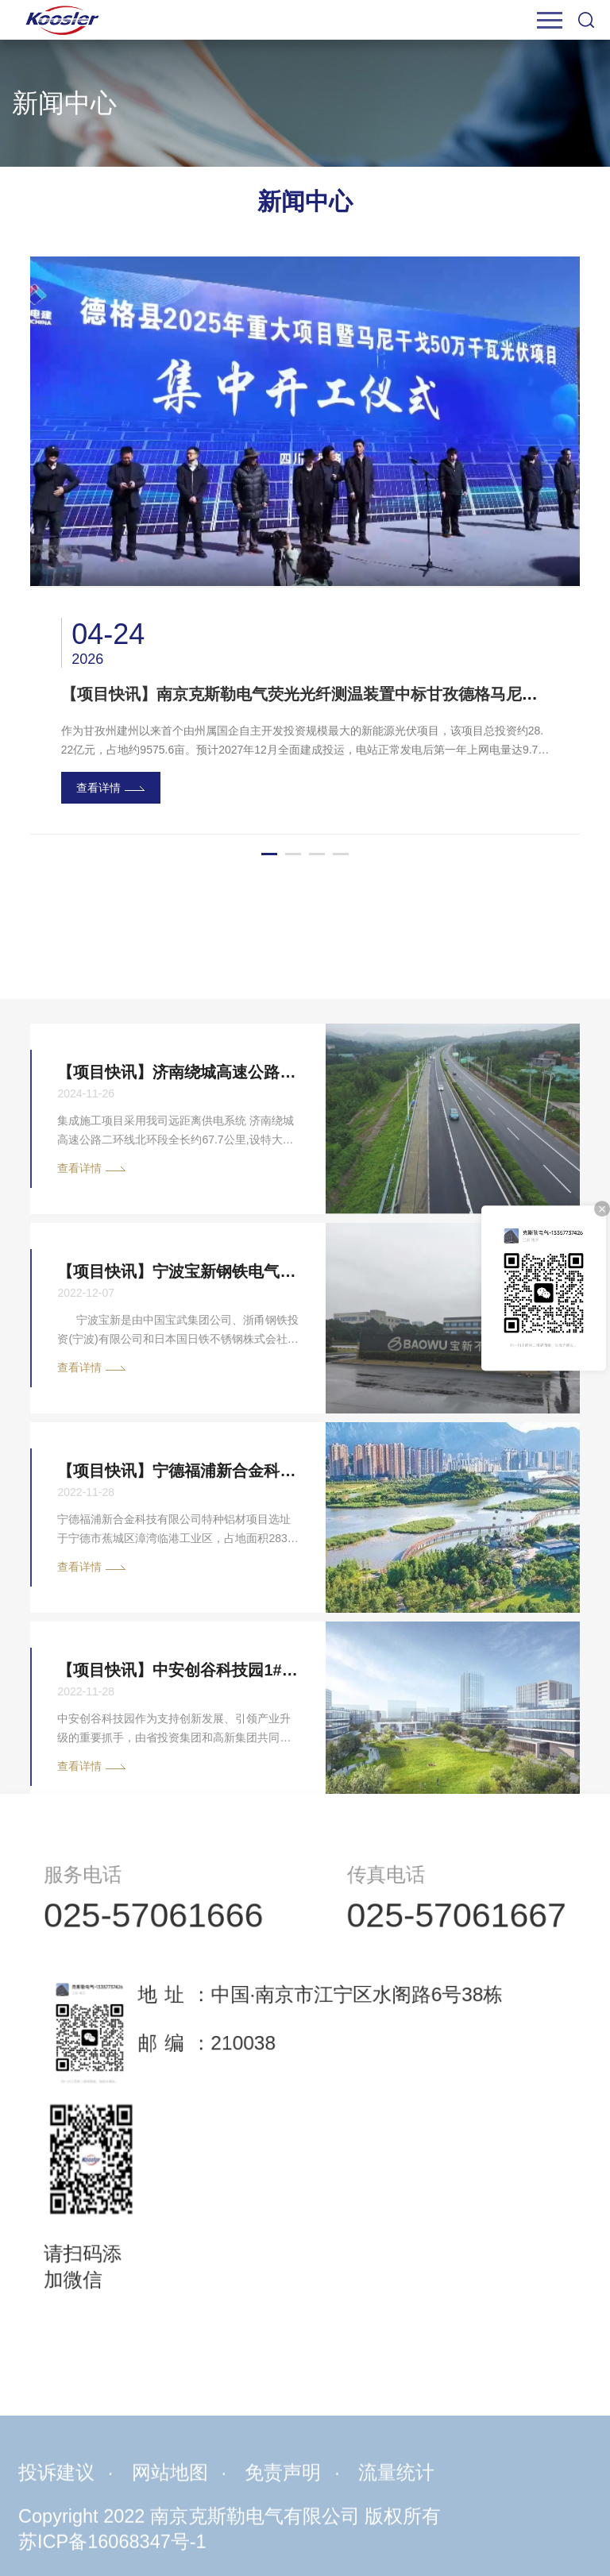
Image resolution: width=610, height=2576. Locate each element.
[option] (305, 545)
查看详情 (98, 787)
